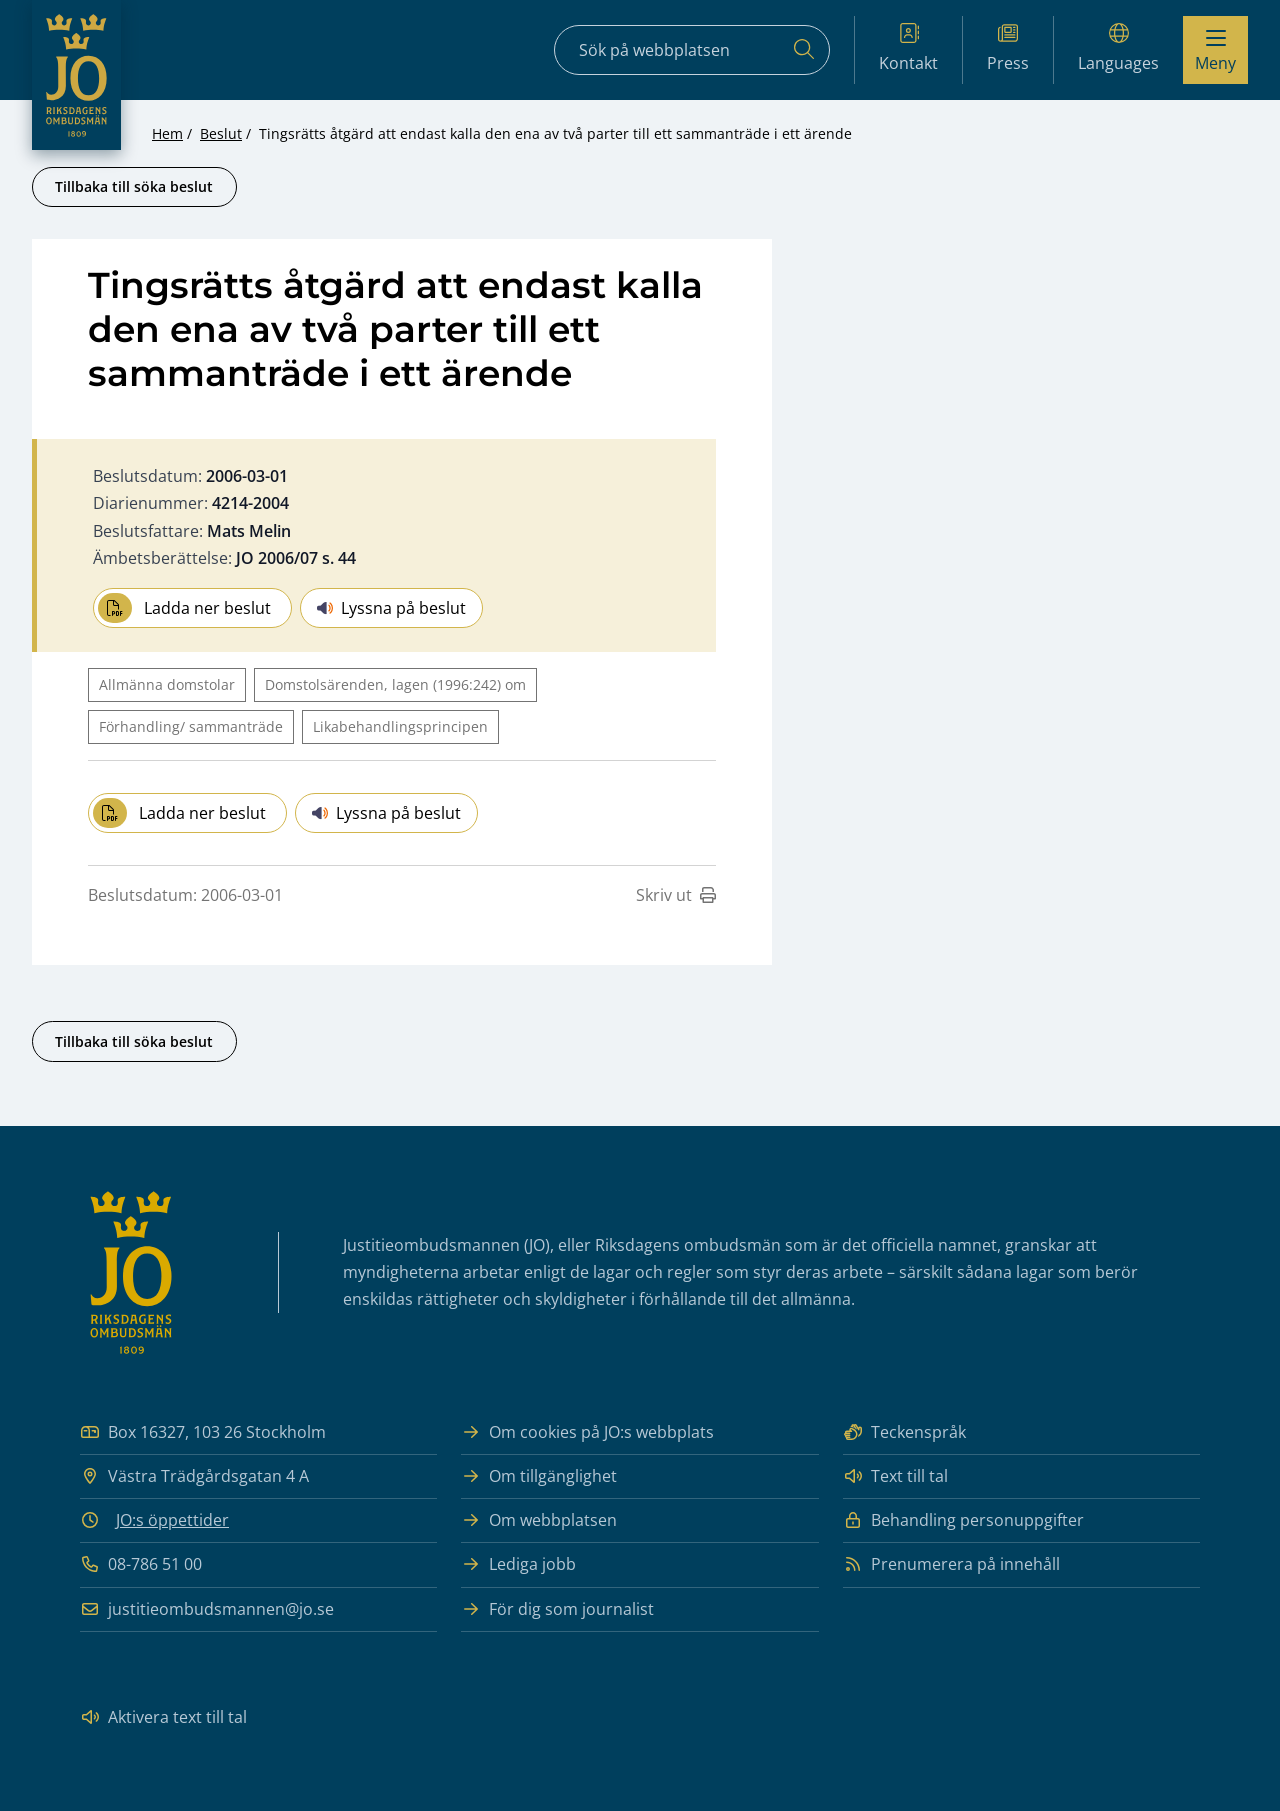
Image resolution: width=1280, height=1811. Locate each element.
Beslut (221, 133)
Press (1008, 48)
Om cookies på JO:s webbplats (587, 1432)
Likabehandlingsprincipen (400, 726)
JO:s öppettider (172, 1520)
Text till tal (895, 1476)
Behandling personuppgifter (963, 1520)
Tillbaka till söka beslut (134, 186)
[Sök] (804, 50)
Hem (167, 133)
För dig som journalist (557, 1609)
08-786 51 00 (141, 1564)
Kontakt (908, 48)
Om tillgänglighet (539, 1476)
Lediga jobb (518, 1564)
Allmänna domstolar (167, 684)
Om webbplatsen (539, 1520)
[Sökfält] (692, 50)
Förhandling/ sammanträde (191, 726)
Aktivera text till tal (163, 1717)
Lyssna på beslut (391, 608)
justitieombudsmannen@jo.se (207, 1609)
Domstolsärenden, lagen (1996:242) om (395, 684)
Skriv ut (676, 895)
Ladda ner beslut (184, 608)
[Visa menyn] (1215, 50)
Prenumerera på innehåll (951, 1564)
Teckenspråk (904, 1432)
